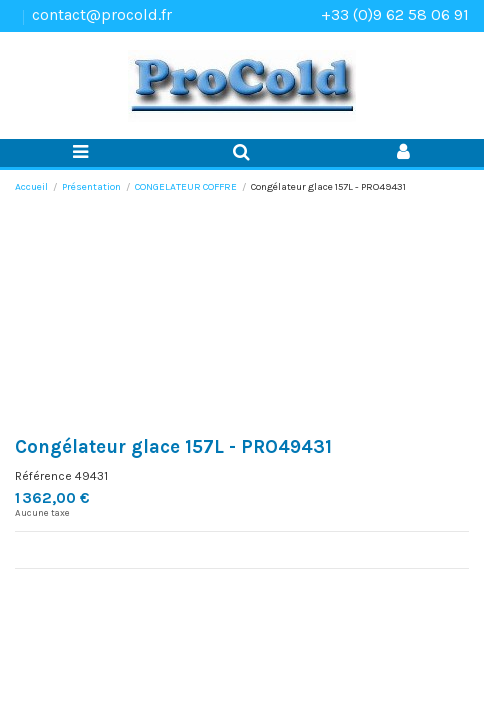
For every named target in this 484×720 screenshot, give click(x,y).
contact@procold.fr (102, 14)
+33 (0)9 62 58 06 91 (395, 14)
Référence (43, 476)
